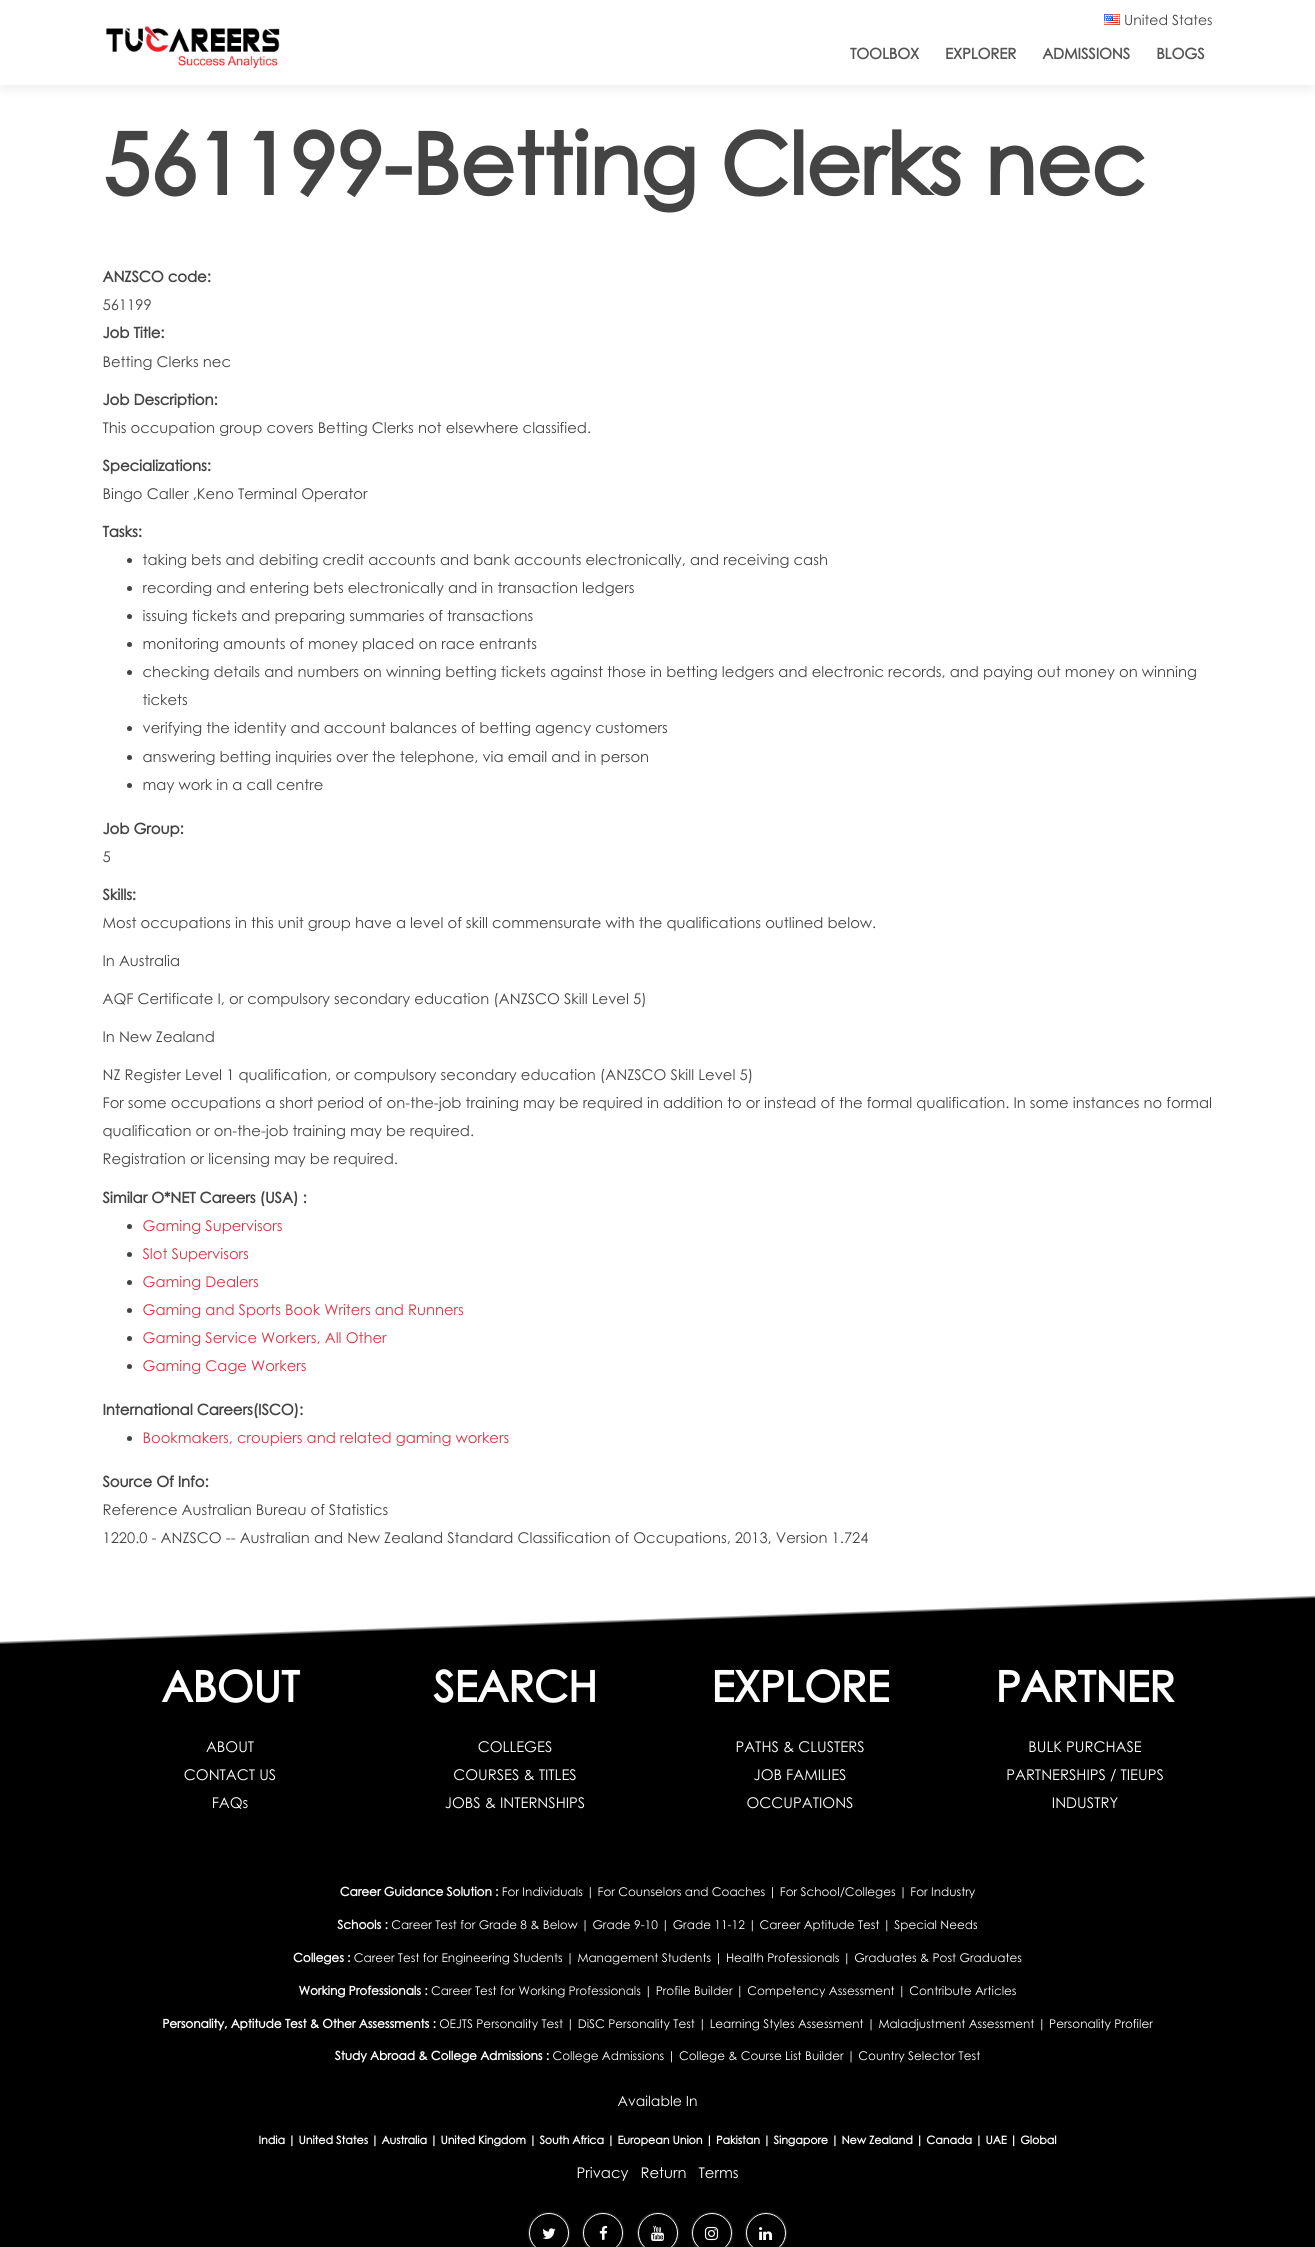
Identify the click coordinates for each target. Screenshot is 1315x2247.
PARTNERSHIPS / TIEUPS (1085, 1775)
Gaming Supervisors (213, 1226)
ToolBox (884, 54)
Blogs (1180, 54)
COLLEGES (515, 1747)
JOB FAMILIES (800, 1775)
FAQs (230, 1803)
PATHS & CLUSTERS (799, 1747)
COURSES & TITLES (514, 1775)
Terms (719, 2173)
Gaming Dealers (201, 1282)
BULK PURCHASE (1084, 1747)
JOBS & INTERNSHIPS (515, 1803)
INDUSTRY (1085, 1803)
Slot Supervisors (196, 1254)
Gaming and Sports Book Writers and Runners (303, 1310)
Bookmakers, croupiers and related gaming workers (326, 1438)
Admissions (1086, 54)
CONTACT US (230, 1775)
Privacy (603, 2173)
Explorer (980, 54)
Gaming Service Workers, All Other (265, 1338)
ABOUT (230, 1747)
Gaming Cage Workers (225, 1366)
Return (663, 2173)
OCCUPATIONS (800, 1803)
